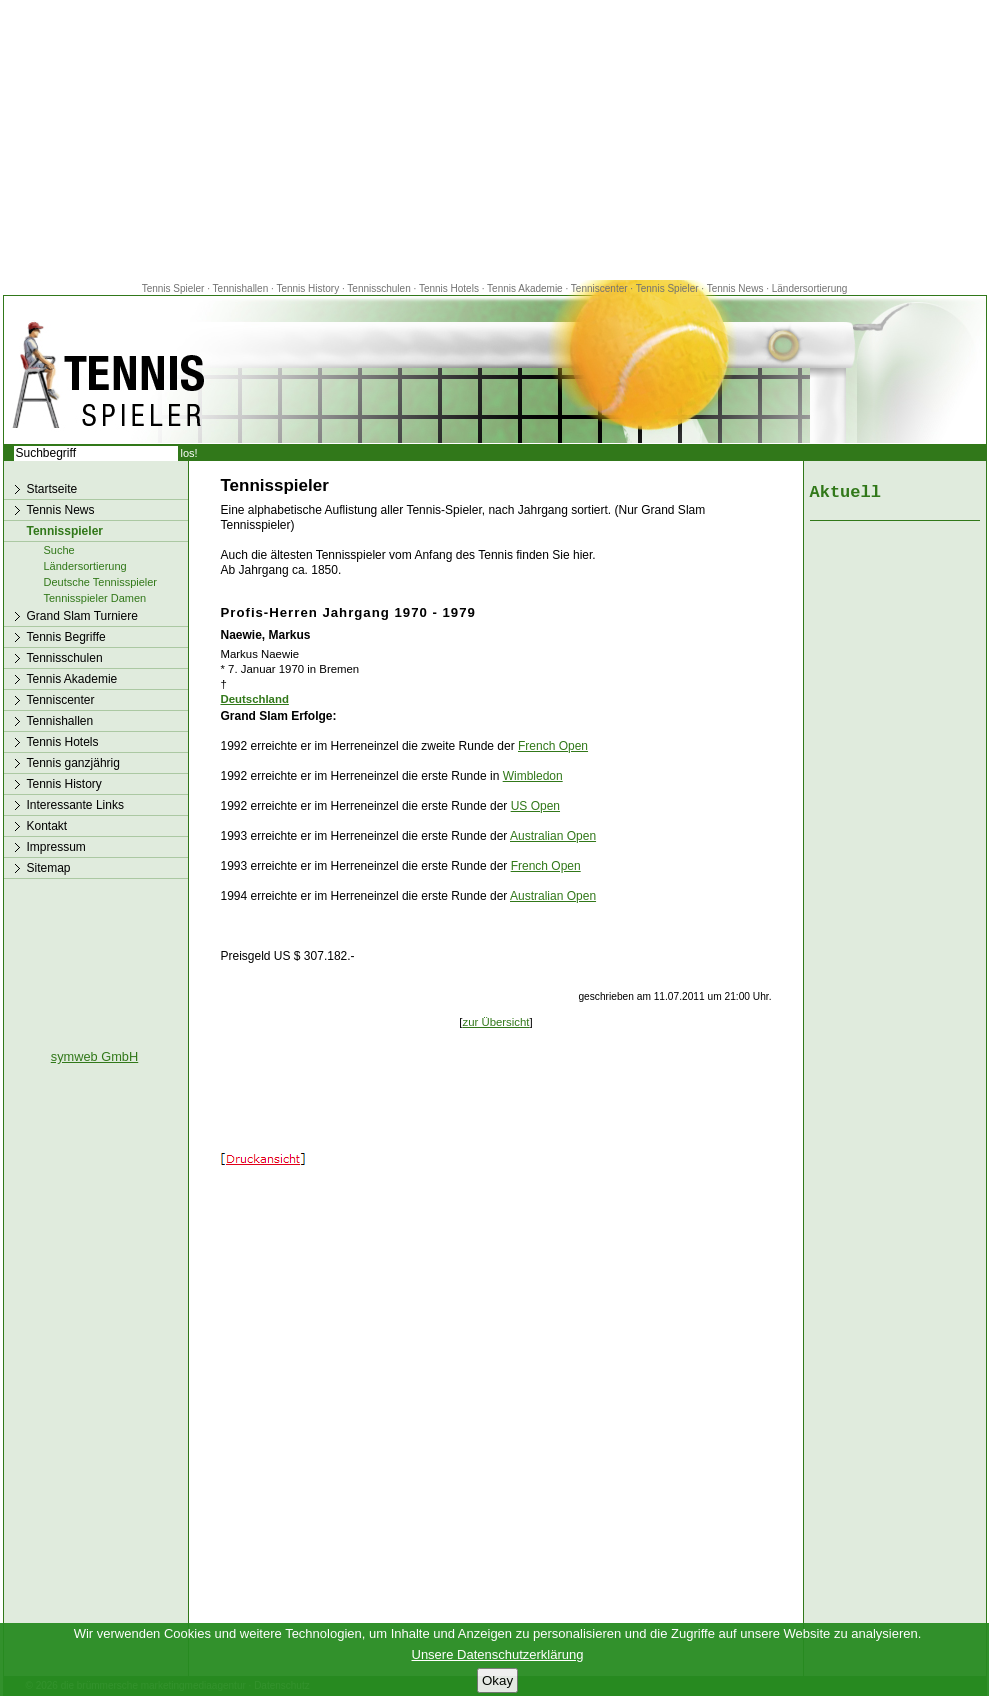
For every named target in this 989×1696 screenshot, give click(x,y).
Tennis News (735, 288)
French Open (553, 746)
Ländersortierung (810, 288)
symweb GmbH (94, 1056)
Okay (497, 1680)
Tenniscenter (599, 288)
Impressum (56, 847)
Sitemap (49, 868)
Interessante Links (75, 805)
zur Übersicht (495, 1022)
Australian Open (553, 836)
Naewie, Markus (266, 635)
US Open (535, 806)
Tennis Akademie (526, 288)
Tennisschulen (378, 288)
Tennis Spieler (173, 288)
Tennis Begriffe (66, 637)
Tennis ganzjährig (73, 763)
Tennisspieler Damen (95, 598)
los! (189, 453)
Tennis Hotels (450, 288)
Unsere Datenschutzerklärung (498, 1654)
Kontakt (47, 826)
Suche (59, 550)
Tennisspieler (65, 531)
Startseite (52, 489)
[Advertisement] (495, 140)
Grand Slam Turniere (82, 616)
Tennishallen (242, 288)
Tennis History (307, 288)
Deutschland (255, 699)
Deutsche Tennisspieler (101, 582)
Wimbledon (533, 776)
